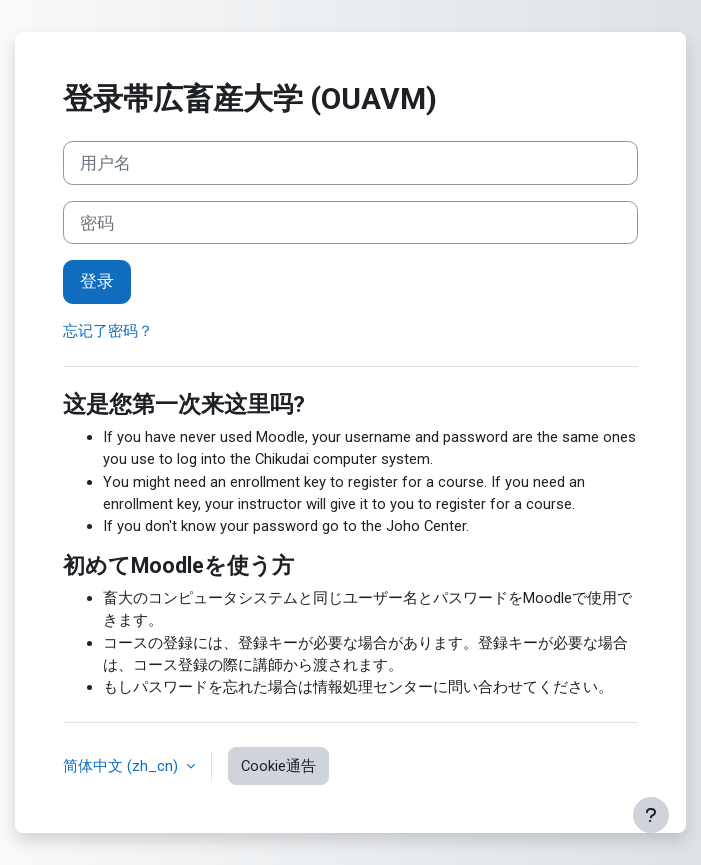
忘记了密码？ (108, 331)
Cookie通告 (278, 766)
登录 (97, 281)
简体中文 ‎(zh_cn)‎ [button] (122, 766)
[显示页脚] (651, 815)
